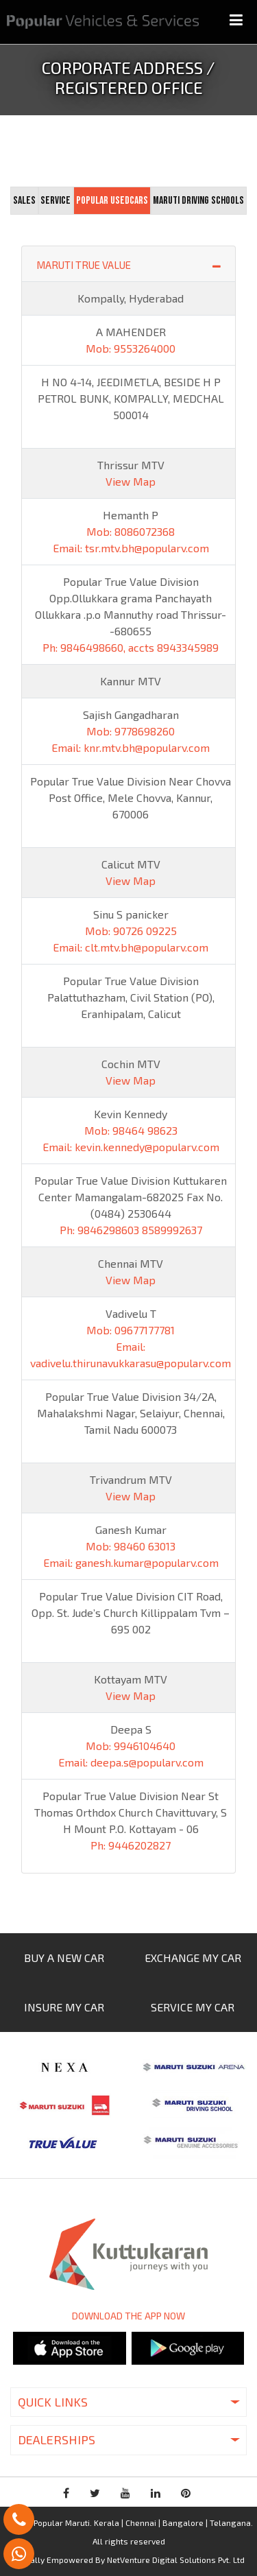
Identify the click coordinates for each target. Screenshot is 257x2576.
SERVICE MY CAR (192, 2006)
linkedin (155, 2493)
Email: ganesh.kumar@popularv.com (131, 1562)
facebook (66, 2493)
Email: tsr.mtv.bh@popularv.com (131, 547)
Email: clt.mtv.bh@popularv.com (130, 947)
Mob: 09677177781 (130, 1329)
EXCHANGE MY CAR (193, 1957)
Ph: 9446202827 (130, 1845)
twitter (95, 2493)
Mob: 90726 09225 (131, 930)
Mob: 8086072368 (130, 531)
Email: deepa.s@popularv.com (131, 1762)
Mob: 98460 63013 (130, 1545)
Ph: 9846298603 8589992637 (131, 1229)
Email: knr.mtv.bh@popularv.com (130, 747)
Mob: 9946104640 (130, 1745)
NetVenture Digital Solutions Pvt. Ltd (176, 2559)
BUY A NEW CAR (64, 1957)
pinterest (186, 2493)
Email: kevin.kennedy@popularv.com (130, 1146)
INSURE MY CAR (64, 2006)
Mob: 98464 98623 (131, 1130)
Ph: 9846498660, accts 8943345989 (130, 647)
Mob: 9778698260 (130, 730)
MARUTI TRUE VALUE (128, 264)
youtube (125, 2493)
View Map (131, 481)
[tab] (24, 201)
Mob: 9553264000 (130, 348)
